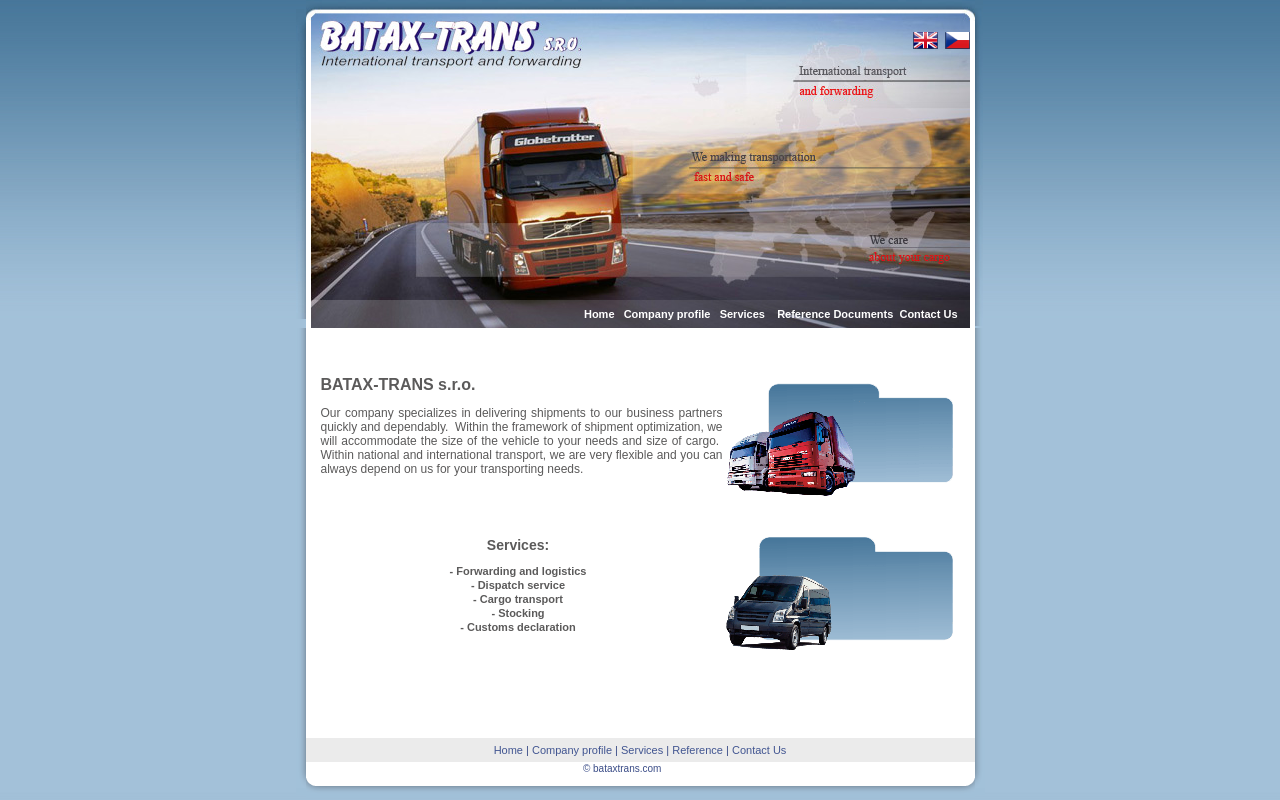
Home (599, 314)
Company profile (667, 314)
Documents (863, 314)
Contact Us (928, 314)
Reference (803, 314)
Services (744, 314)
